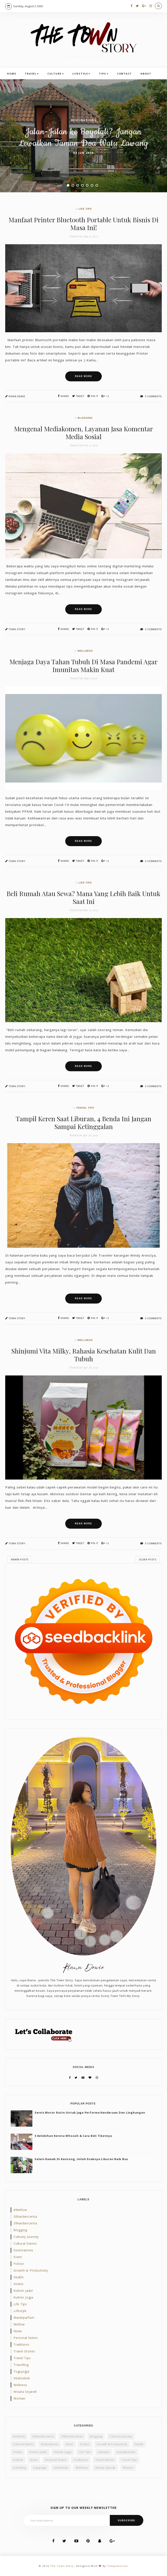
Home (11, 73)
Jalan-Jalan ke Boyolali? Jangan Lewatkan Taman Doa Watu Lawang (84, 137)
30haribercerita (25, 2216)
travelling (21, 2365)
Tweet (78, 396)
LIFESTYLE (81, 73)
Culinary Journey (26, 2237)
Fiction (18, 2264)
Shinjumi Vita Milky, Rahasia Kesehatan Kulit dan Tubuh (83, 1355)
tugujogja (21, 2371)
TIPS (103, 73)
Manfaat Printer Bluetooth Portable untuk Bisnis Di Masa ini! (83, 223)
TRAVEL (32, 73)
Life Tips (85, 209)
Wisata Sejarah (25, 2392)
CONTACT (124, 73)
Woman (19, 2398)
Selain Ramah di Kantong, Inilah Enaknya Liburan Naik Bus (81, 2159)
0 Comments (151, 396)
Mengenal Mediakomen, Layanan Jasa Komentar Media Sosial (83, 432)
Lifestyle (20, 2311)
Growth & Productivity (30, 2270)
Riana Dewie (15, 396)
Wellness (85, 650)
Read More (83, 376)
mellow (19, 2324)
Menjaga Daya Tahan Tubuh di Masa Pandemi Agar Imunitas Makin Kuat (83, 665)
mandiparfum (23, 2317)
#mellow (20, 2210)
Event (17, 2257)
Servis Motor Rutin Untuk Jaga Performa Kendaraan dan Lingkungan (90, 2112)
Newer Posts (19, 1559)
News (17, 2331)
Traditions (21, 2344)
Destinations (83, 120)
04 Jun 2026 (83, 153)
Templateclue (117, 2566)
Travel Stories (24, 2351)
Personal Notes (25, 2338)
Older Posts (147, 1559)
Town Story (15, 629)
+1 (105, 396)
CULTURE (55, 73)
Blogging (85, 418)
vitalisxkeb (21, 2378)
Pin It (92, 396)
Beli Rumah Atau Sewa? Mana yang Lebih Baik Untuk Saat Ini (83, 897)
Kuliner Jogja (23, 2297)
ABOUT (145, 73)
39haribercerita (25, 2223)
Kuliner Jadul (23, 2291)
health (18, 2277)
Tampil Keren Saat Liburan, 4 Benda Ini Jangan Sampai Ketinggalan (83, 1122)
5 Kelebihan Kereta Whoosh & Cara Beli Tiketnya (73, 2136)
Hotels (18, 2284)
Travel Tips (85, 1107)
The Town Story (62, 2566)
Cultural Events (25, 2243)
